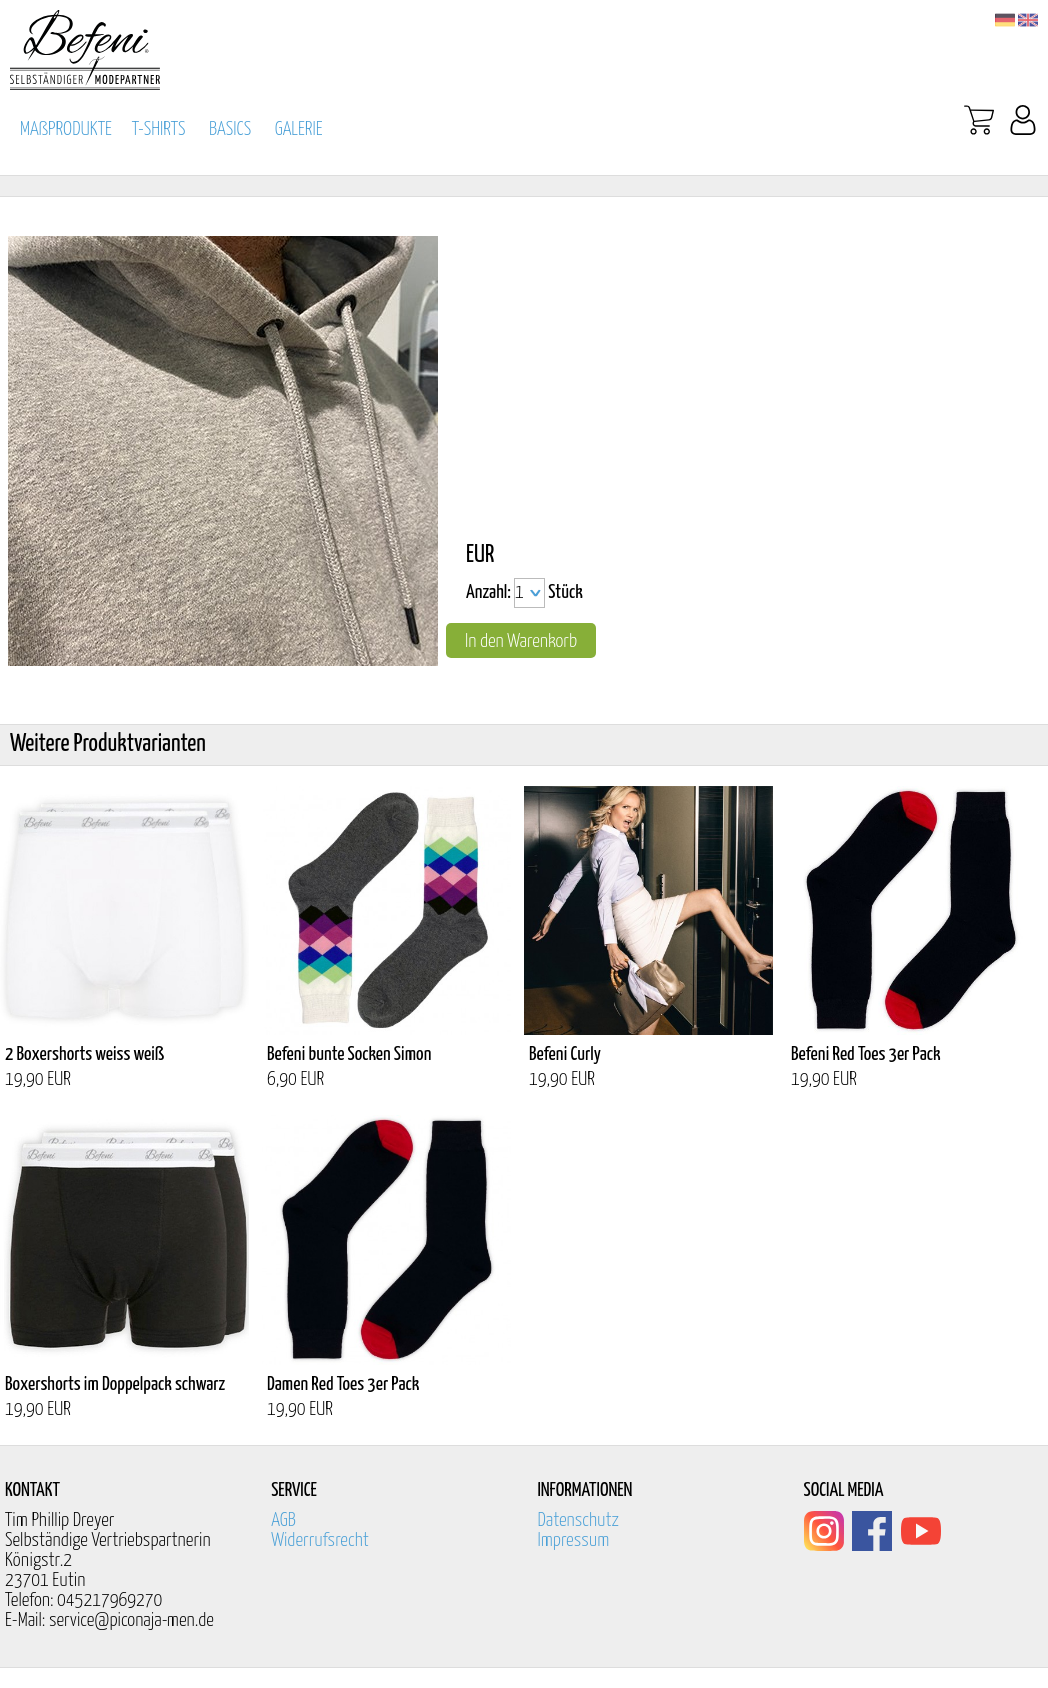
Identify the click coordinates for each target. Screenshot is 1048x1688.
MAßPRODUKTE (66, 129)
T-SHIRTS (159, 129)
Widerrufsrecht (320, 1540)
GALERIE (299, 129)
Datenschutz (578, 1520)
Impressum (573, 1540)
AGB (283, 1520)
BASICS (230, 129)
